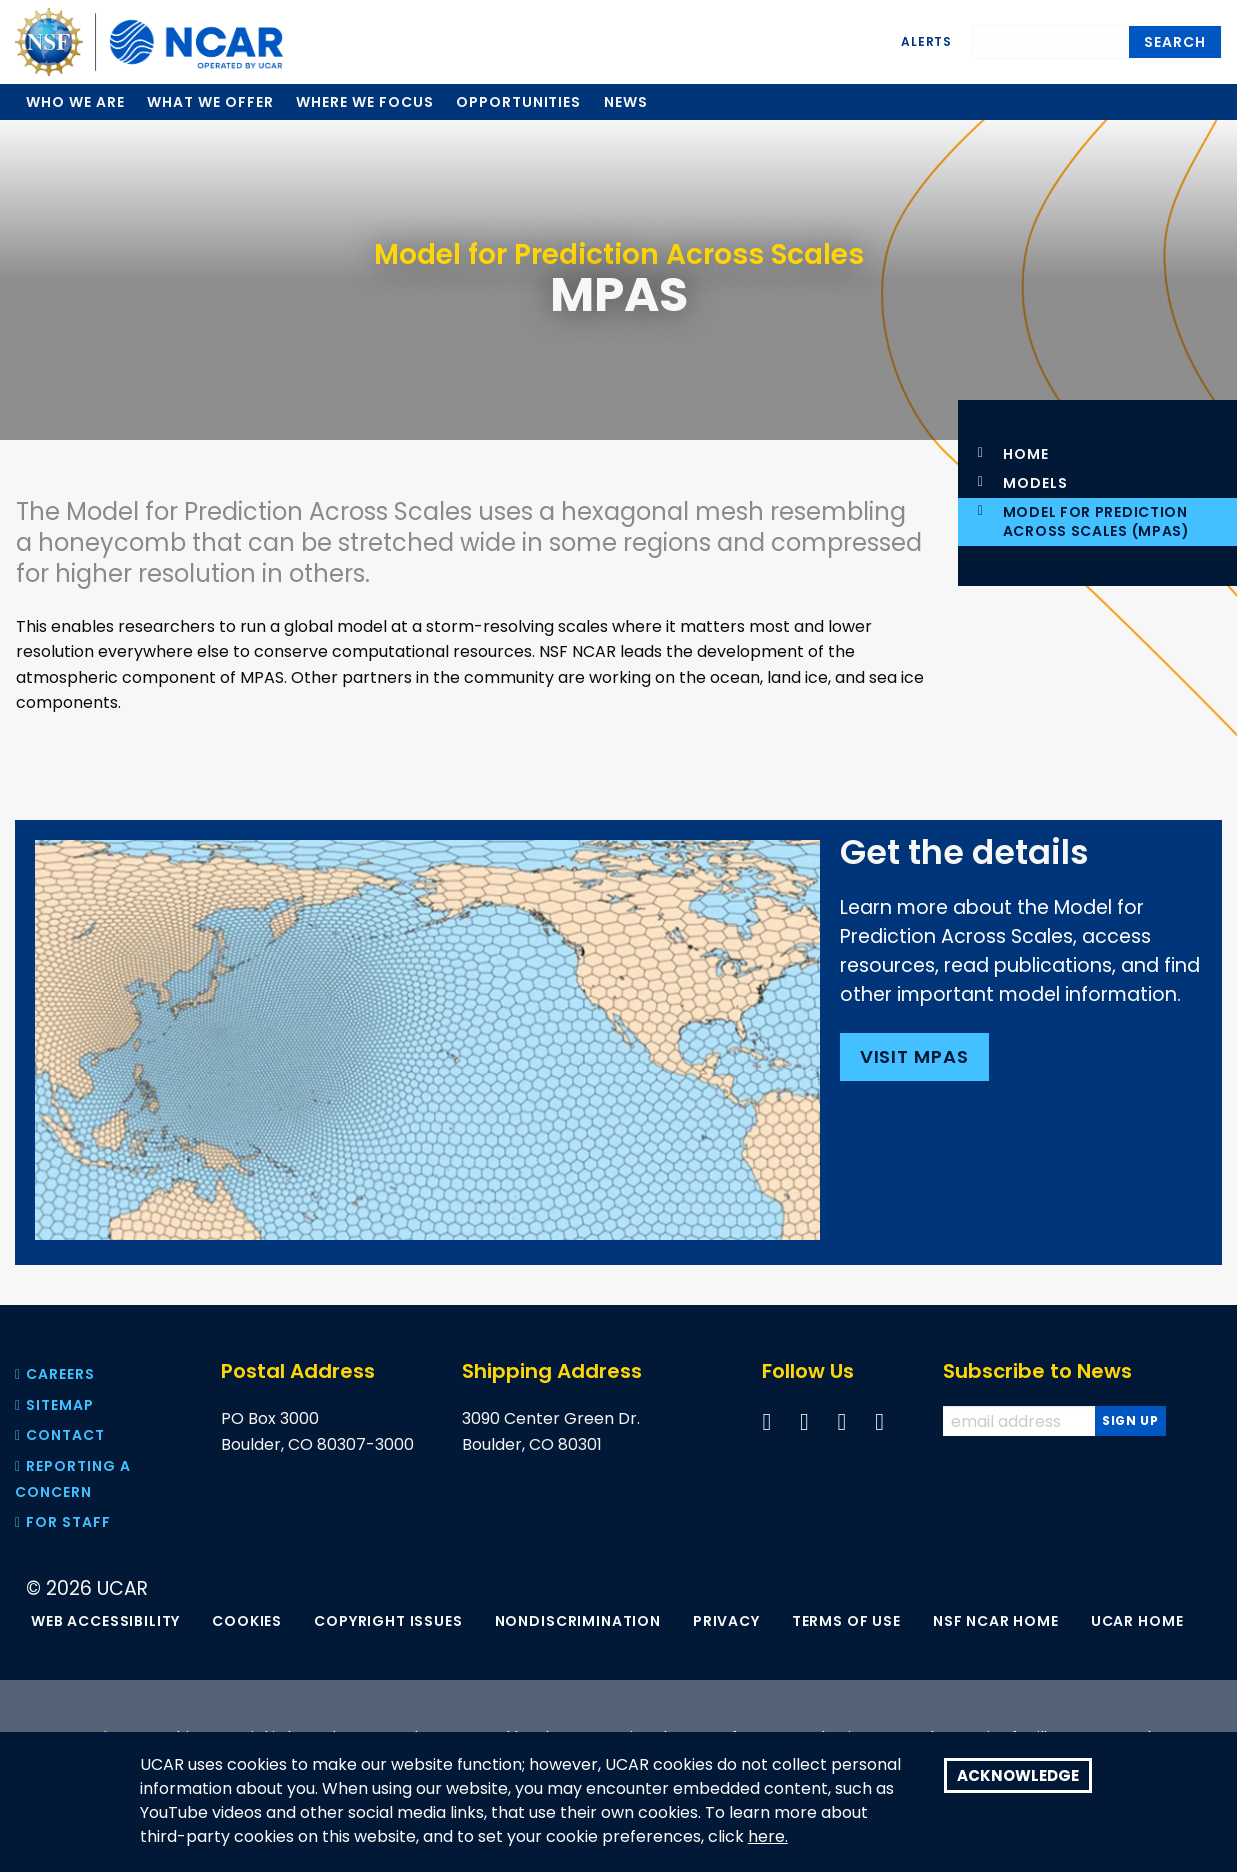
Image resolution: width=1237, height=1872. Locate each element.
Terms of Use (846, 1621)
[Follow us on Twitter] (804, 1421)
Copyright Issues (388, 1621)
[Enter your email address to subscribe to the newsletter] (1021, 1421)
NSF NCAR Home (996, 1621)
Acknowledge (1018, 1775)
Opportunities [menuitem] (518, 102)
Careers (55, 1374)
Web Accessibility (105, 1621)
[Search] (1051, 38)
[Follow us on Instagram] (879, 1421)
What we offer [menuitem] (210, 102)
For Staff (63, 1522)
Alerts (926, 41)
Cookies (247, 1621)
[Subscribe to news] (1130, 1421)
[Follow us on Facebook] (766, 1421)
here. (768, 1837)
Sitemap (54, 1405)
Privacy (726, 1621)
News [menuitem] (626, 102)
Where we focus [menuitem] (364, 102)
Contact (60, 1435)
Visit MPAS (918, 1056)
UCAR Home (1137, 1621)
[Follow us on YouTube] (842, 1421)
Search (1175, 42)
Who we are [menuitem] (75, 102)
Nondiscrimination (578, 1621)
